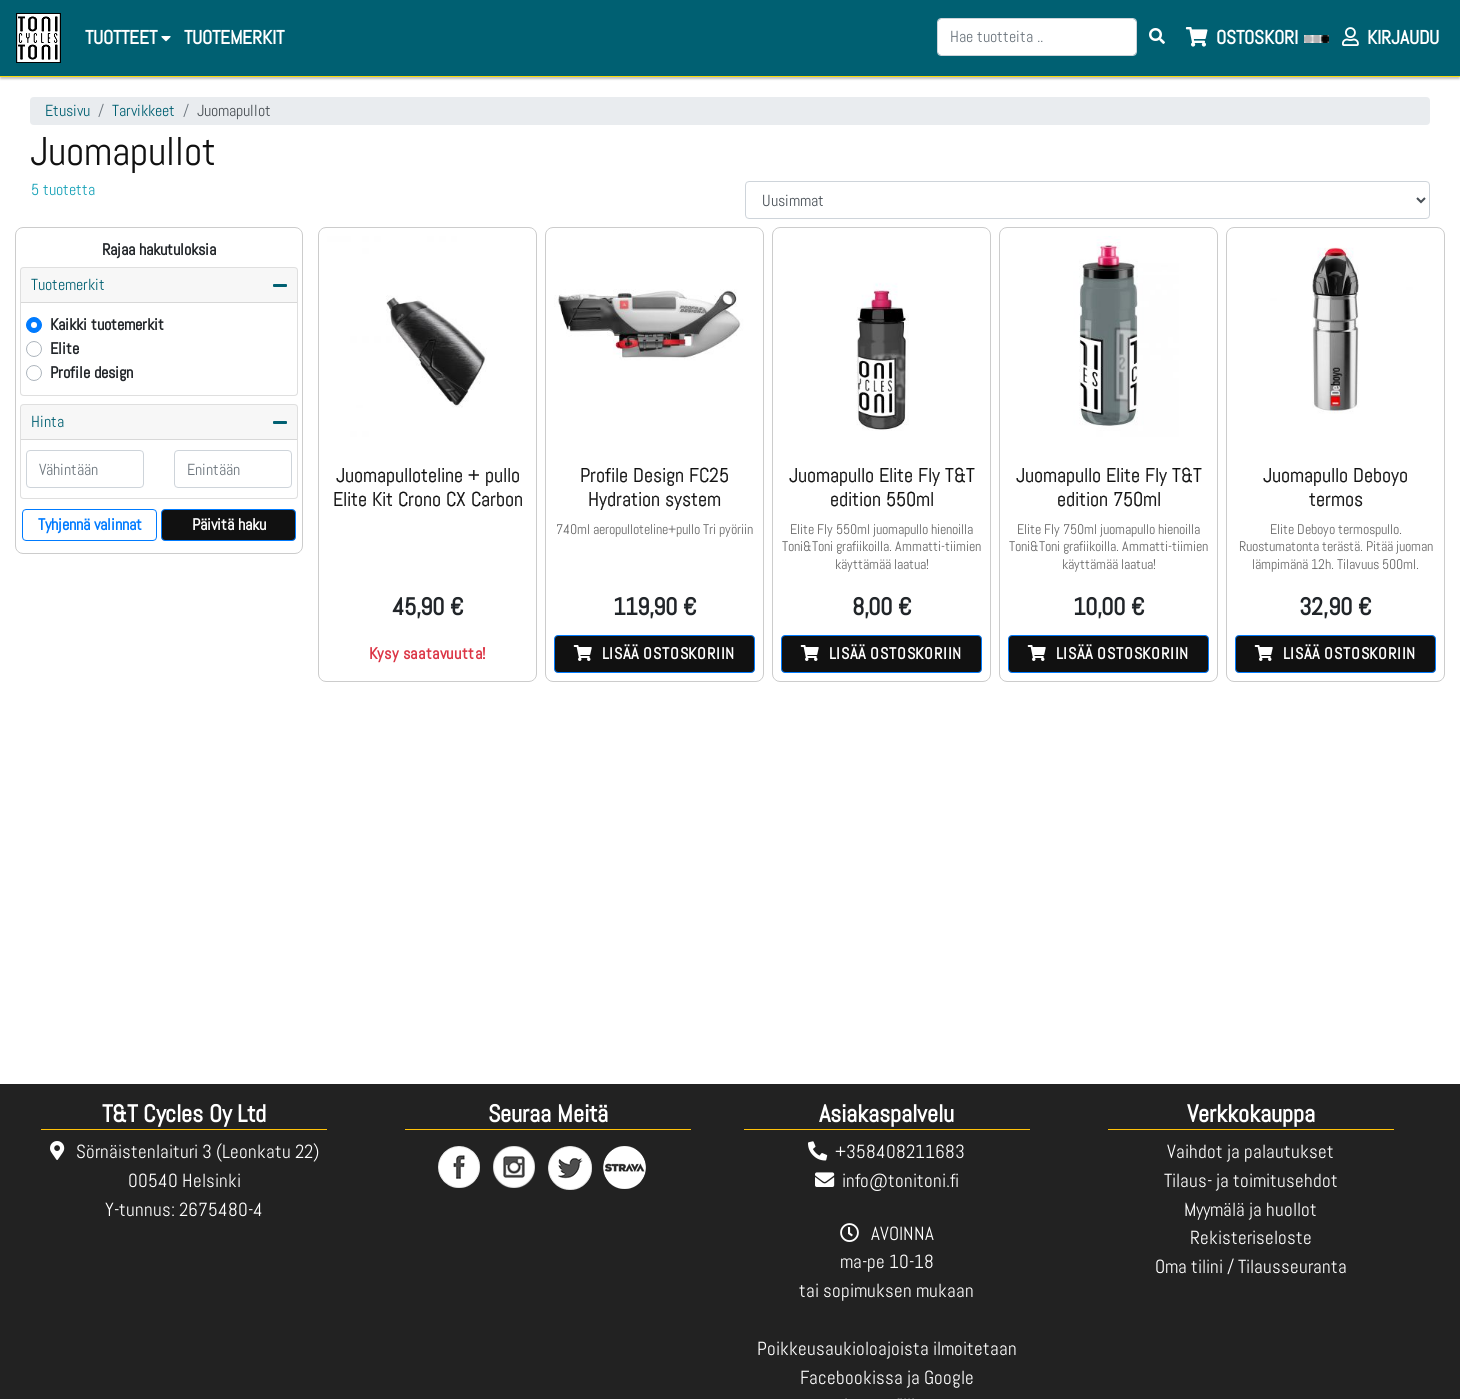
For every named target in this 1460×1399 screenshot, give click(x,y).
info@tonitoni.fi (900, 1180)
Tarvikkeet (143, 110)
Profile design (91, 372)
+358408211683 (900, 1151)
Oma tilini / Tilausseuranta (1251, 1266)
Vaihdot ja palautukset (1250, 1151)
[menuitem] (232, 38)
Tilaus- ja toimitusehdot (1251, 1180)
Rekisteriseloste (1251, 1237)
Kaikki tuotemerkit (107, 324)
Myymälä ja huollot (1250, 1209)
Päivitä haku (229, 524)
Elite (64, 348)
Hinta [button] (47, 421)
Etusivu (67, 110)
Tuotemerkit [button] (68, 284)
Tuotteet (128, 37)
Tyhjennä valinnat (90, 524)
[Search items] (1157, 37)
